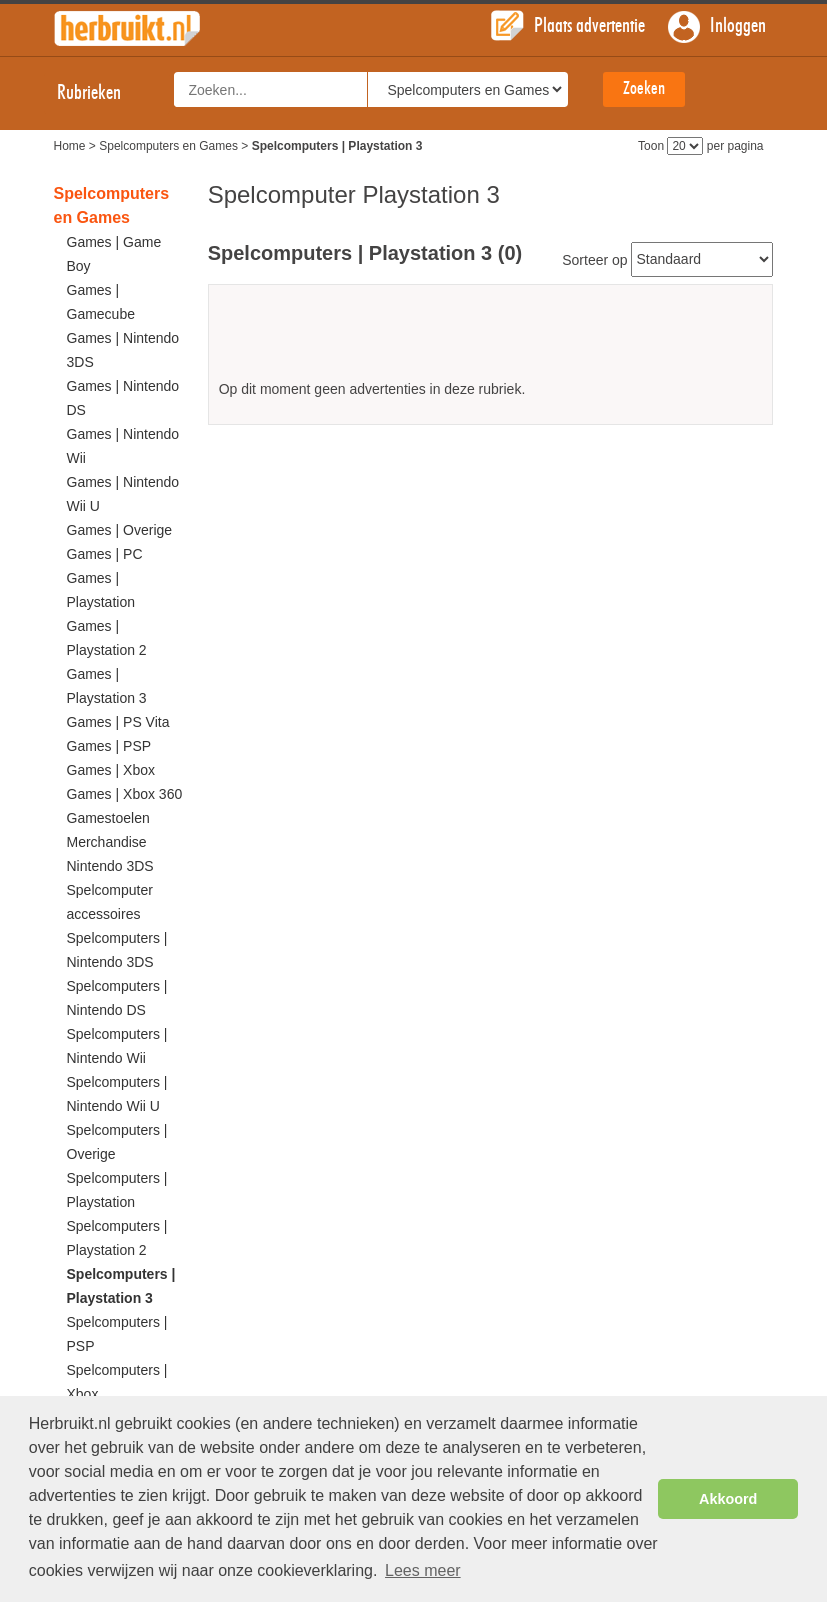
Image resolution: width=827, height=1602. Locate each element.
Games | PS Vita (118, 722)
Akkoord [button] (728, 1499)
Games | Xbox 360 (125, 794)
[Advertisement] (491, 339)
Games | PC (105, 554)
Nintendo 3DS (110, 866)
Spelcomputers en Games (168, 146)
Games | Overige (120, 530)
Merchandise (107, 842)
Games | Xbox (111, 770)
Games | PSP (109, 746)
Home (70, 146)
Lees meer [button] (423, 1570)
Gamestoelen (108, 818)
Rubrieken (107, 93)
